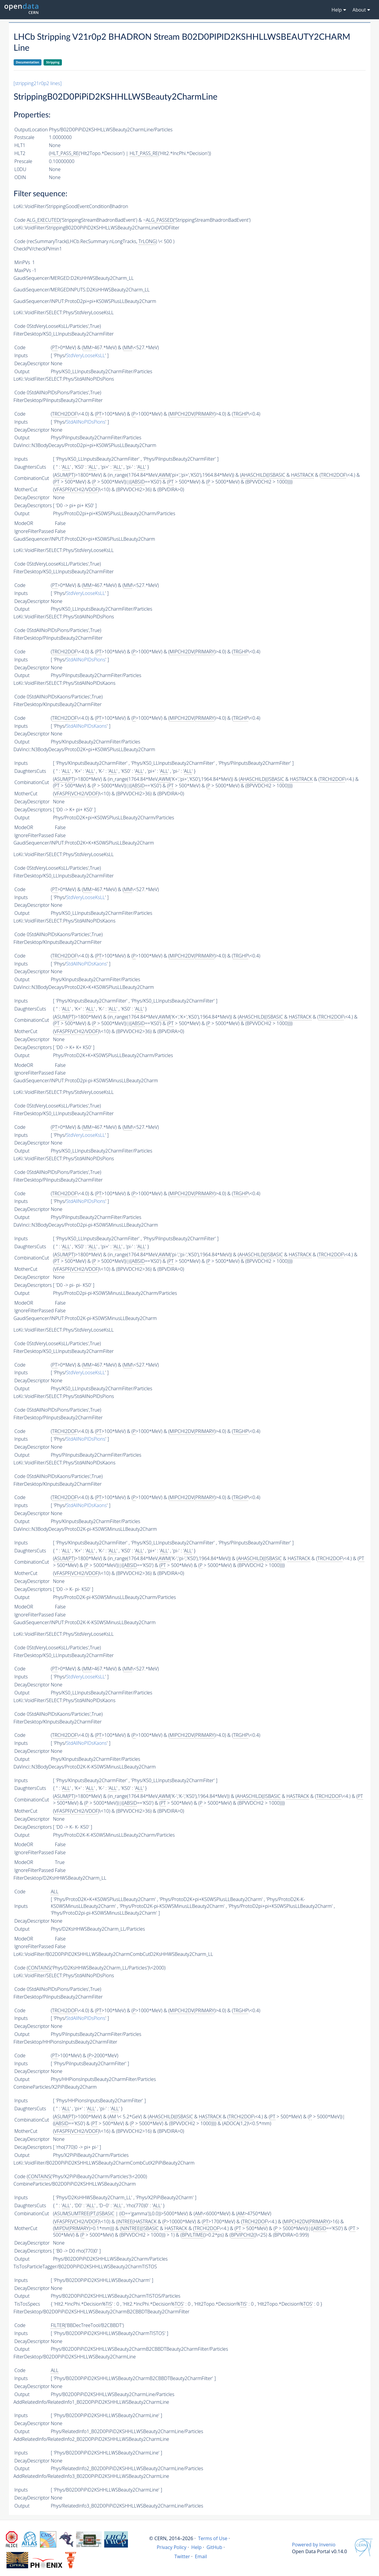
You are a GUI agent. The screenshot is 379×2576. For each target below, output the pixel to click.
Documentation (27, 62)
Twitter (182, 2556)
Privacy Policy (172, 2547)
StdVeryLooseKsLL (85, 355)
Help (196, 2547)
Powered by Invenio (313, 2544)
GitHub (214, 2547)
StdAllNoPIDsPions (85, 422)
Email (201, 2556)
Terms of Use (212, 2538)
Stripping (53, 62)
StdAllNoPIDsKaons (86, 726)
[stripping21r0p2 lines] (38, 83)
